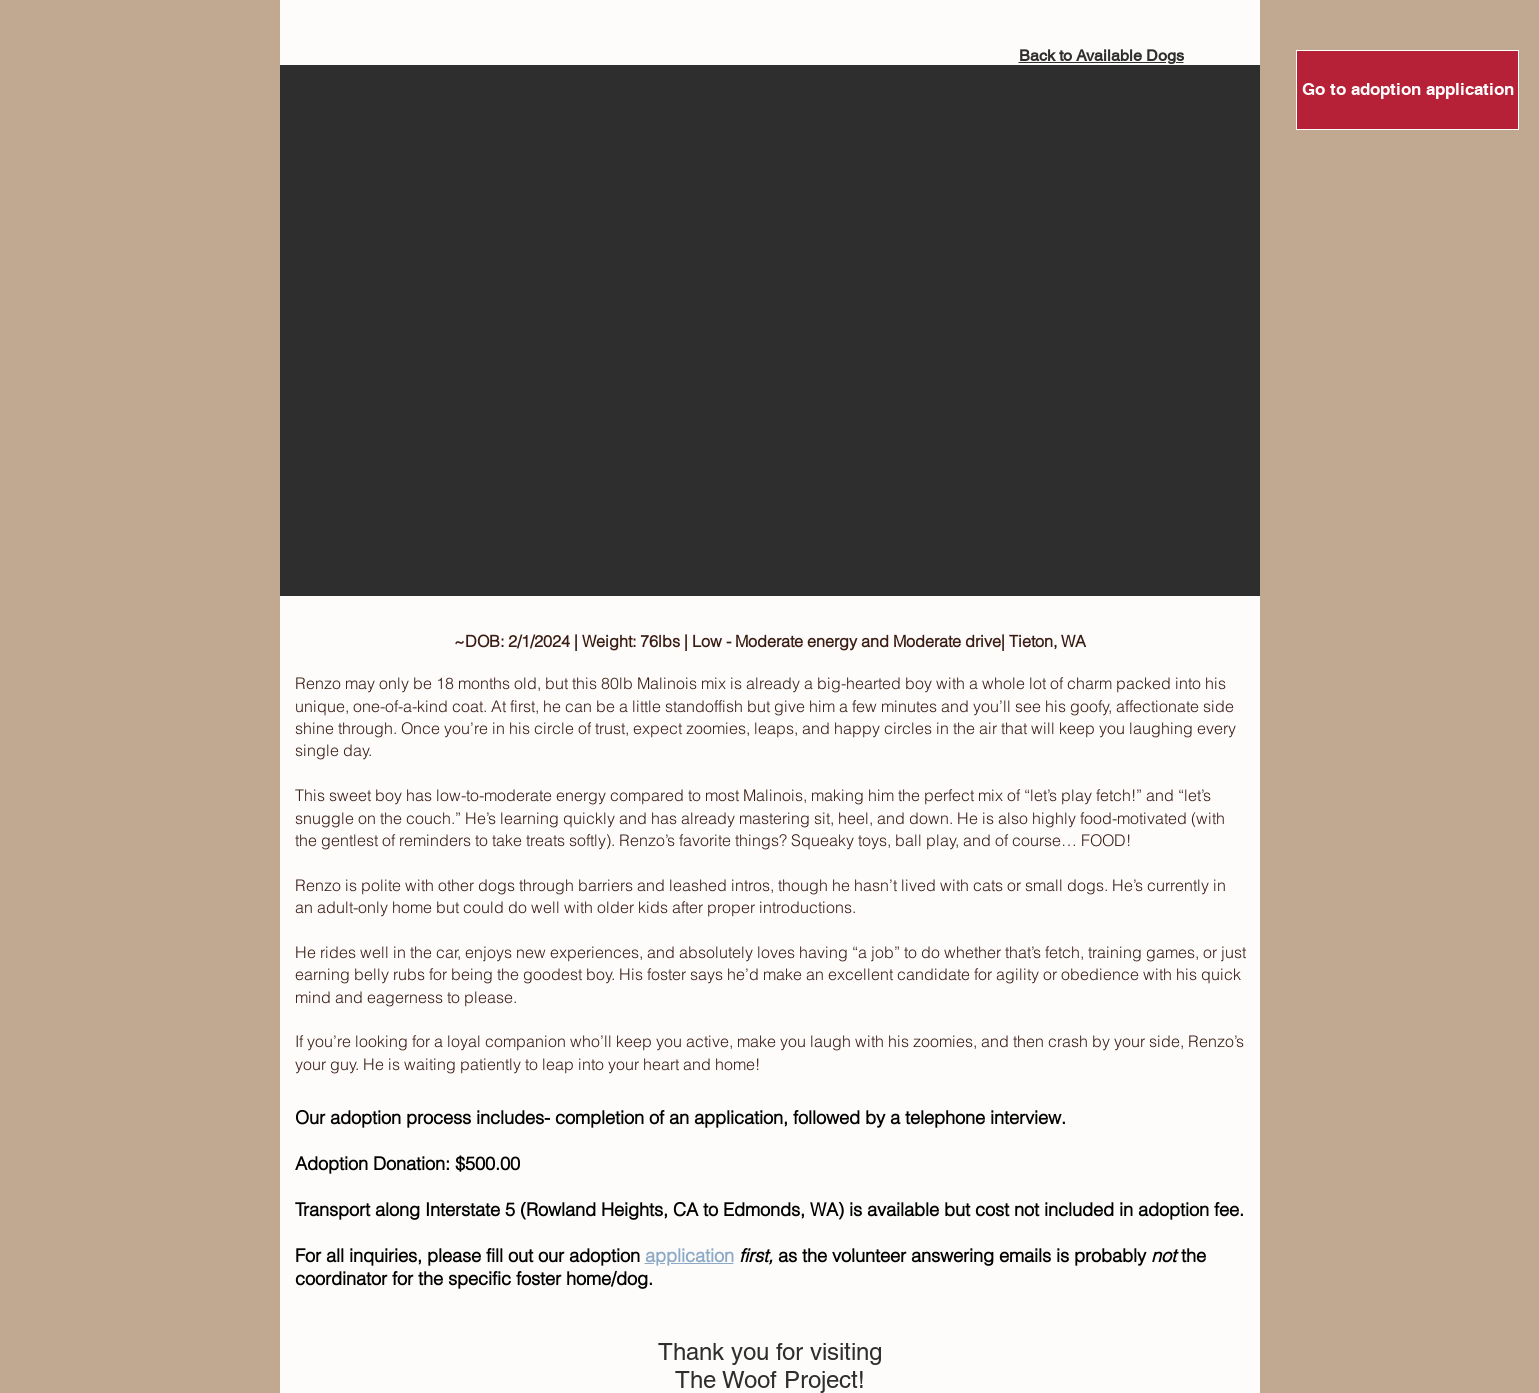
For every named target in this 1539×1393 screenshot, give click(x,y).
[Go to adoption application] (1407, 90)
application (689, 1255)
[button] (770, 330)
